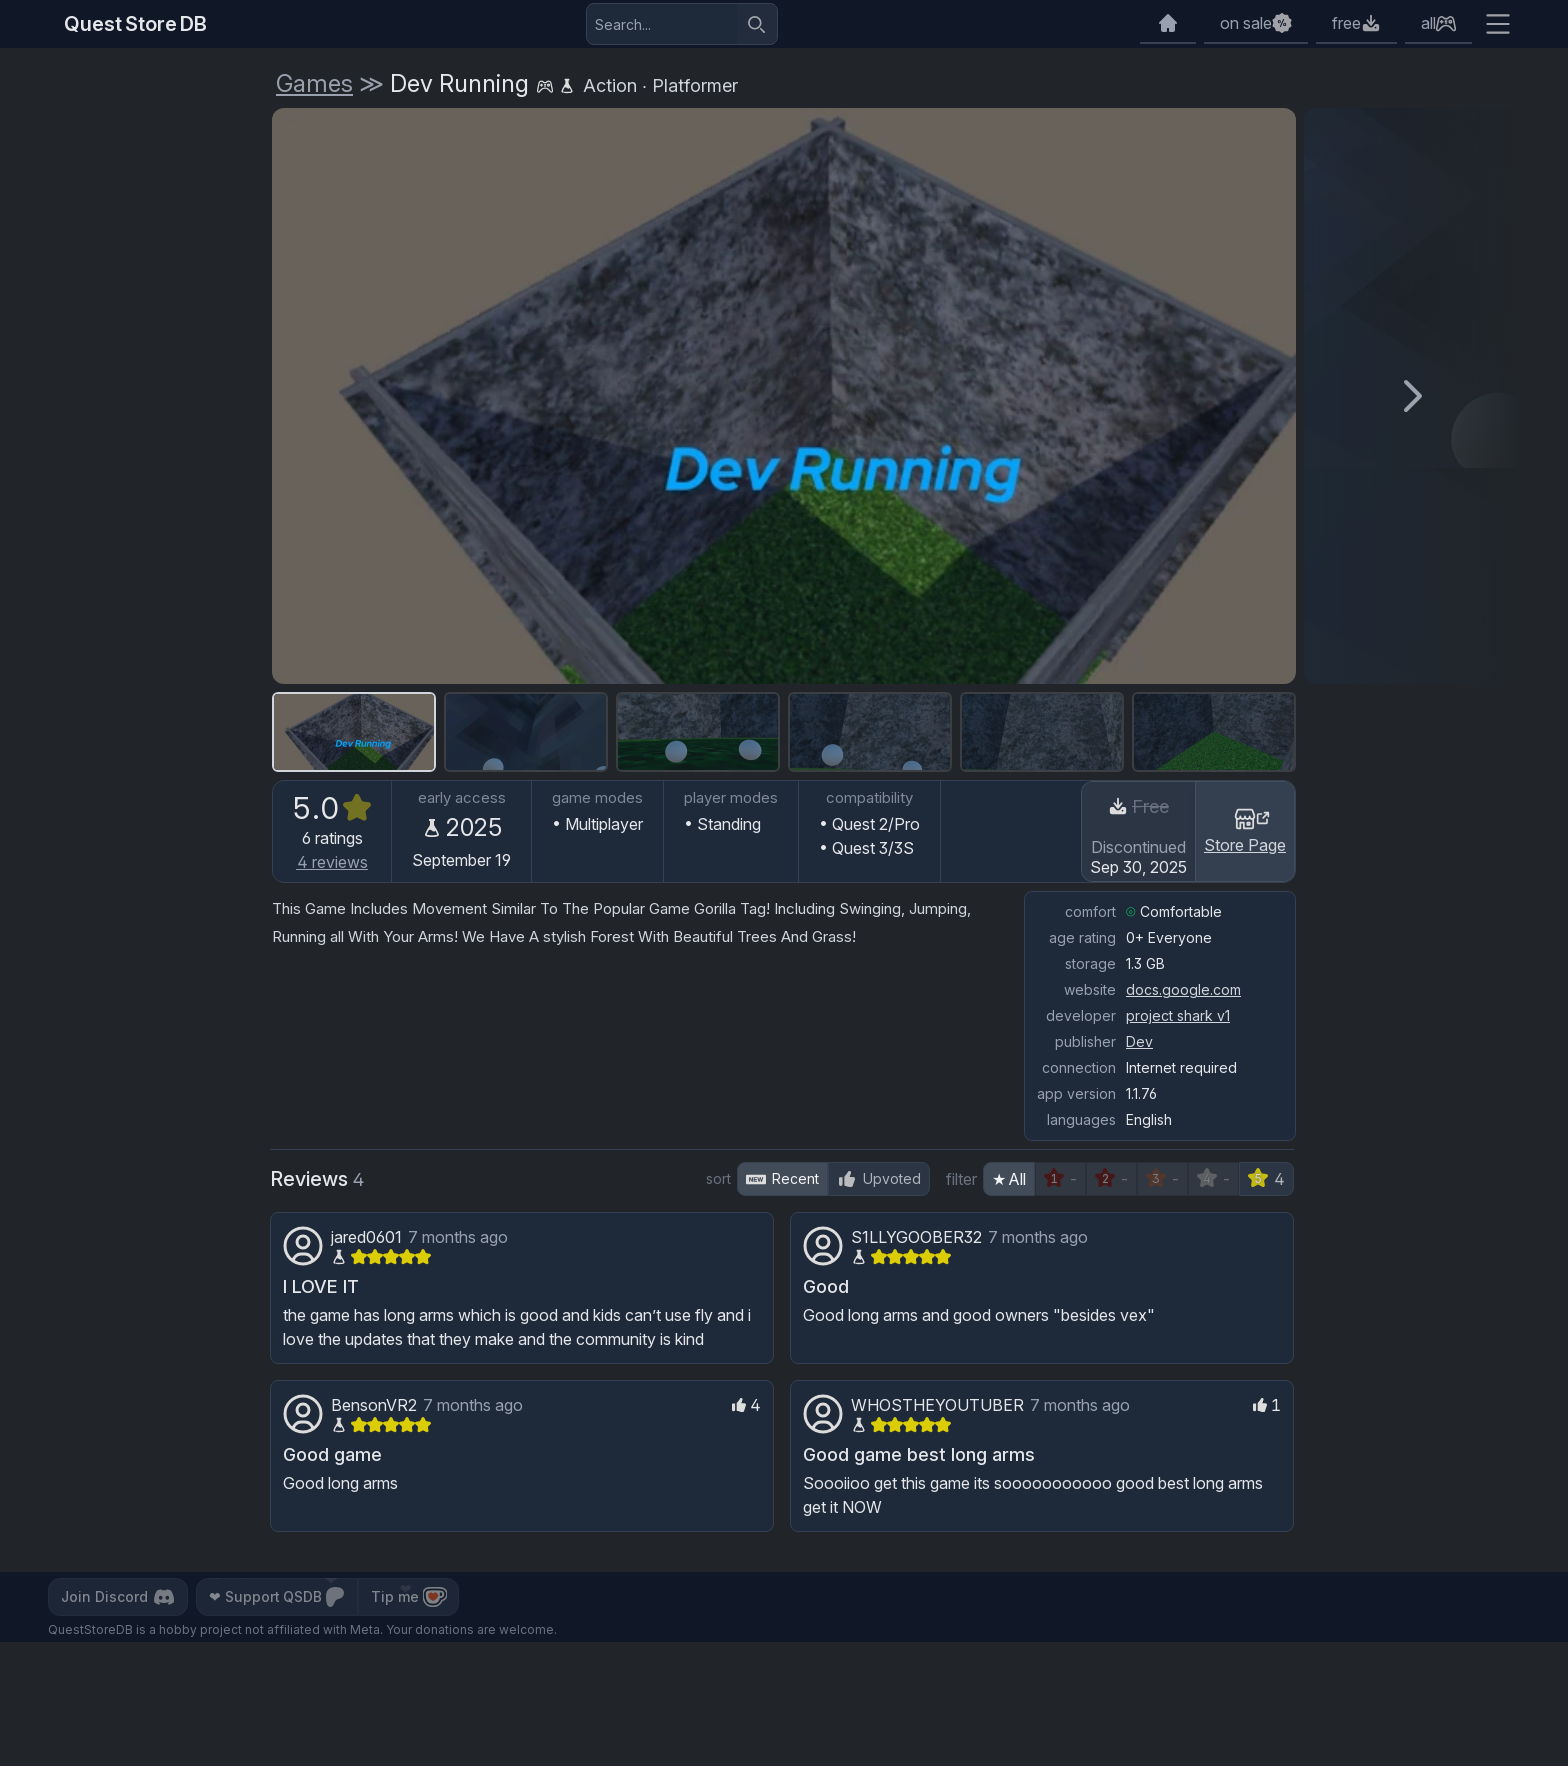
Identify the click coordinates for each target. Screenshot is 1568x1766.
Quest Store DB (135, 24)
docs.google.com (1183, 989)
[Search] (757, 24)
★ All (1009, 1179)
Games (314, 83)
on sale (1246, 23)
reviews (332, 862)
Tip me (413, 1597)
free (1346, 23)
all (1428, 23)
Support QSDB (280, 1597)
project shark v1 (1178, 1015)
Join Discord (119, 1597)
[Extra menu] (1498, 24)
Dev (1139, 1041)
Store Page (1245, 830)
